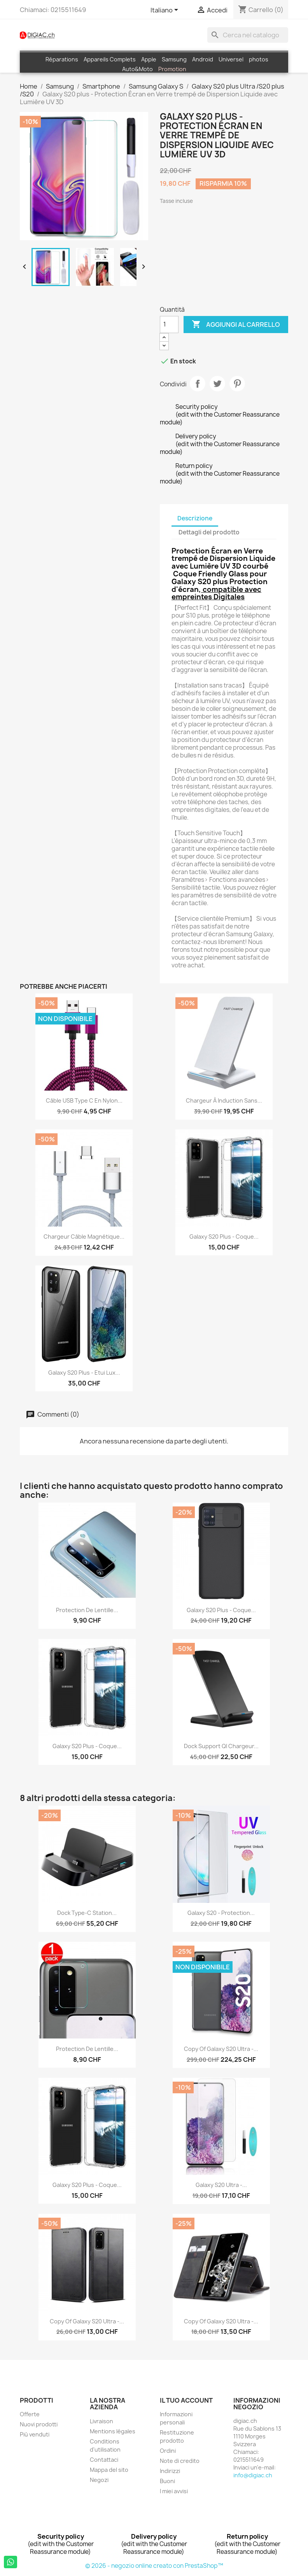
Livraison (101, 2421)
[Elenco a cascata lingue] (165, 10)
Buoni (167, 2481)
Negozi (99, 2480)
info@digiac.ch (252, 2475)
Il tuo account (186, 2400)
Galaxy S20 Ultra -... (221, 2185)
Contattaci (104, 2459)
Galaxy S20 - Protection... (221, 1912)
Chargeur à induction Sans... (224, 1100)
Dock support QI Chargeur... (221, 1746)
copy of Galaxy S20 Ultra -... (221, 2048)
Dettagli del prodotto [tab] (209, 532)
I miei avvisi (174, 2491)
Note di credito (180, 2460)
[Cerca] (247, 35)
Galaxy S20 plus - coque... (221, 1610)
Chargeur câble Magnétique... (84, 1236)
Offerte (30, 2414)
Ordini (168, 2450)
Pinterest (237, 383)
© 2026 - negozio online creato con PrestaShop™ (154, 2566)
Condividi (197, 383)
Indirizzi (170, 2471)
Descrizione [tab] (194, 518)
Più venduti (34, 2434)
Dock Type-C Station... (87, 1912)
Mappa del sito (109, 2469)
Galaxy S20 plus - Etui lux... (84, 1372)
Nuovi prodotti (39, 2424)
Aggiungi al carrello (236, 324)
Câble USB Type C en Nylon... (84, 1100)
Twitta (217, 383)
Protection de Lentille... (87, 1610)
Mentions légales (112, 2431)
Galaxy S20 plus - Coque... (224, 1236)
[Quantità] (169, 324)
